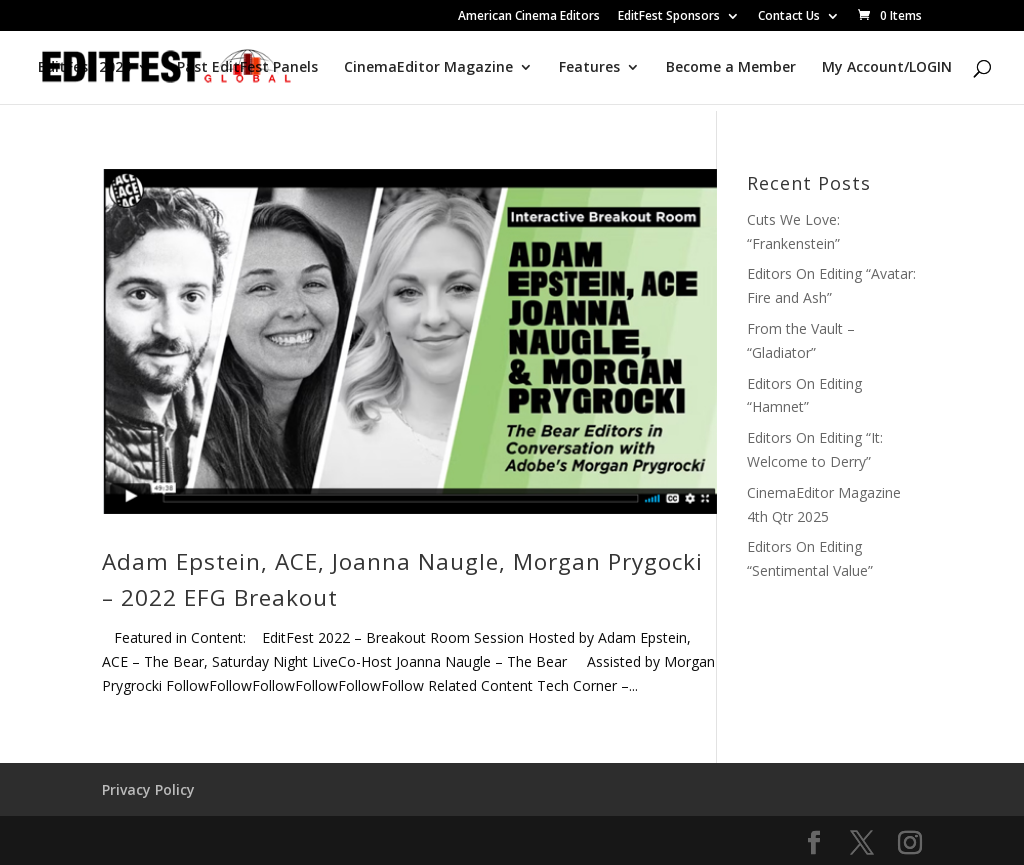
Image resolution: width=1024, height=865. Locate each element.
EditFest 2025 (84, 68)
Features (589, 68)
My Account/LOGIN (887, 68)
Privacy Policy (148, 789)
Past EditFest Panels (247, 68)
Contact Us (789, 17)
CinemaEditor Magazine (428, 68)
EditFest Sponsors (669, 17)
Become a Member (731, 68)
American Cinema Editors (529, 17)
